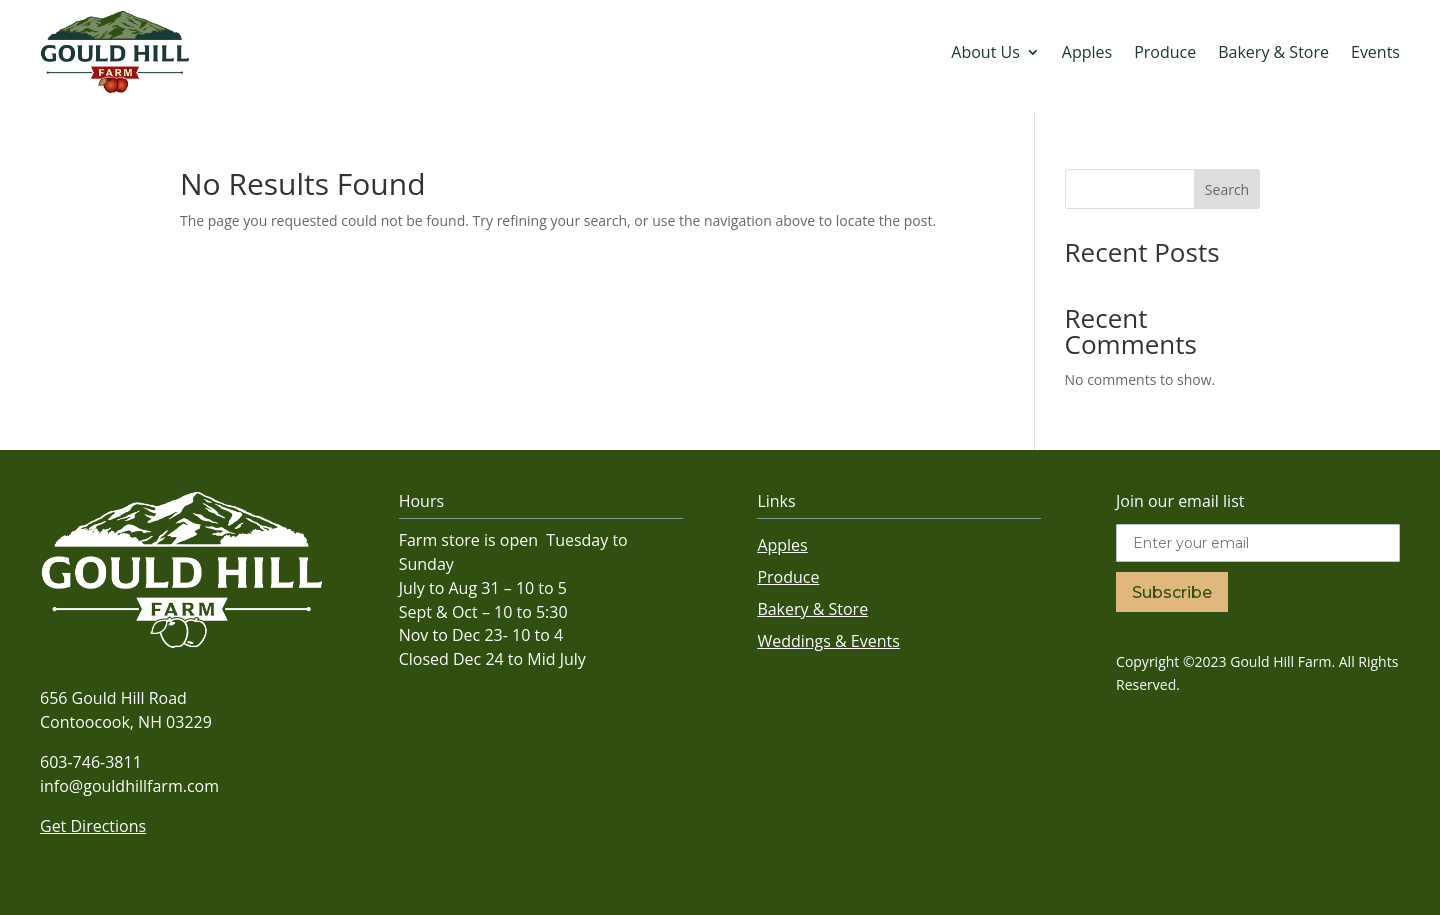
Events (1375, 52)
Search (1227, 189)
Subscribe (1172, 592)
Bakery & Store (1273, 52)
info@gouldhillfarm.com (129, 786)
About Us (985, 52)
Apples (1087, 52)
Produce (1165, 52)
